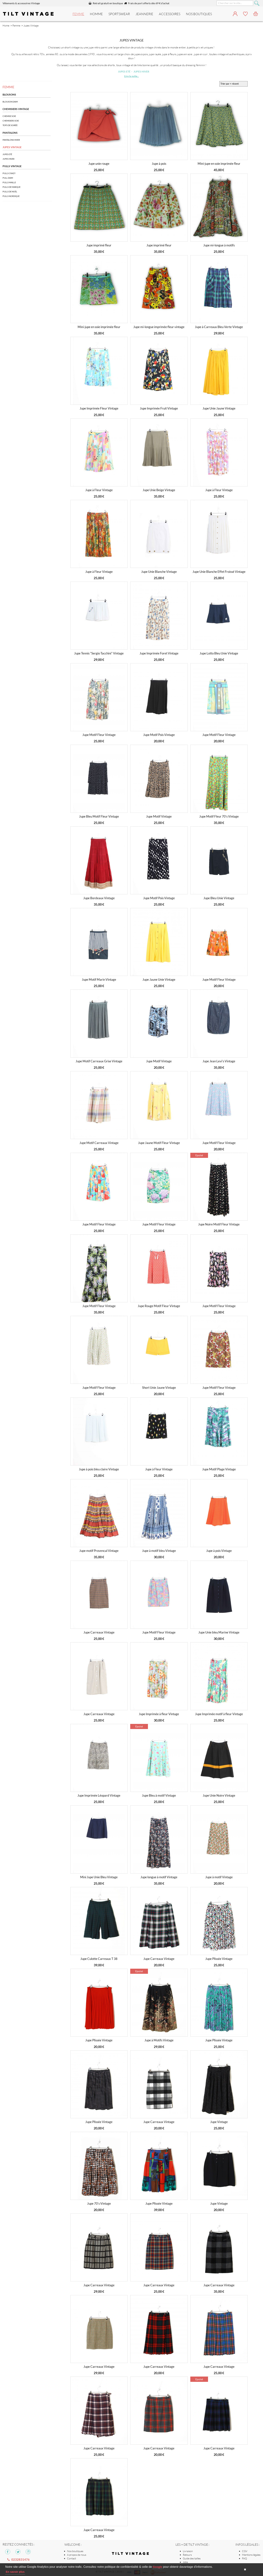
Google (157, 2566)
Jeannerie (144, 14)
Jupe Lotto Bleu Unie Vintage (219, 653)
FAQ (244, 2558)
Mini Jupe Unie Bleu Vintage (99, 1877)
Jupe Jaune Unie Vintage (158, 979)
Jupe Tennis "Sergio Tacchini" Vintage (99, 653)
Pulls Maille (9, 182)
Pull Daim (8, 178)
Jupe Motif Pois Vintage (159, 735)
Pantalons (10, 132)
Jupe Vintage (219, 2122)
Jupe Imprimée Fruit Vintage (159, 408)
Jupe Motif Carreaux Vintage (99, 1143)
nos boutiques (199, 14)
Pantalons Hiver (11, 140)
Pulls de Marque (11, 187)
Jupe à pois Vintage (219, 1551)
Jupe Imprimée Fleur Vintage (99, 408)
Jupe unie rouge (98, 163)
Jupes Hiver (141, 71)
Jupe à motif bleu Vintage (159, 1551)
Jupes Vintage (12, 147)
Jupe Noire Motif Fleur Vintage (219, 1224)
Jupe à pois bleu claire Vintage (99, 1469)
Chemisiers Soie (11, 120)
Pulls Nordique (11, 196)
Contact (71, 2558)
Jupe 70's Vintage (99, 2203)
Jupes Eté (124, 71)
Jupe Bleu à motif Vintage (159, 1795)
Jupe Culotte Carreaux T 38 (98, 1959)
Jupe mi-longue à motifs (219, 245)
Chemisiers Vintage (16, 109)
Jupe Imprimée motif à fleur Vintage (219, 1714)
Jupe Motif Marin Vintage (99, 979)
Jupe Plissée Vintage (218, 1959)
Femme (78, 14)
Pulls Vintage (12, 166)
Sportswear (119, 14)
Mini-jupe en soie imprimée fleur (219, 163)
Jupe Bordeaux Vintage (99, 898)
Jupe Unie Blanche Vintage (159, 572)
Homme (96, 14)
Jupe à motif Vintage (219, 1877)
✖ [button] (245, 2569)
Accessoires (169, 14)
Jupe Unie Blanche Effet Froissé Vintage (219, 572)
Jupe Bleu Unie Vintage (218, 898)
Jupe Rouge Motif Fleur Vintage (159, 1306)
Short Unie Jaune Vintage (159, 1387)
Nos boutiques (75, 2551)
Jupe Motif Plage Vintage (219, 1469)
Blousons (9, 94)
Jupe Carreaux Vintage (99, 1632)
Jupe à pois (159, 163)
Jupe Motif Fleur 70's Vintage (219, 816)
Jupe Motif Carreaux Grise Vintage (99, 1061)
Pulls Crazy (9, 173)
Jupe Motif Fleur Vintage (99, 735)
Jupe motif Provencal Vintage (99, 1551)
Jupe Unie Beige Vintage (159, 490)
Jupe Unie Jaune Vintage (219, 408)
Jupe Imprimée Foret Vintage (159, 653)
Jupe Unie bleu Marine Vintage (218, 1632)
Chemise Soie (9, 116)
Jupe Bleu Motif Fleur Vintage (99, 816)
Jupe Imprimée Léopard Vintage (98, 1795)
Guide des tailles (192, 2558)
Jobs (185, 2562)
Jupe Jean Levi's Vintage (219, 1061)
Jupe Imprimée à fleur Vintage (159, 1714)
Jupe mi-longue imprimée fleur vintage (158, 327)
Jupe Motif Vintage (159, 816)
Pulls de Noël (10, 191)
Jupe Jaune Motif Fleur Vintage (159, 1143)
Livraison (188, 2551)
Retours (187, 2554)
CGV (244, 2551)
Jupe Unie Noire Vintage (219, 1795)
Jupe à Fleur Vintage (99, 490)
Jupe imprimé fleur (98, 245)
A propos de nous (76, 2554)
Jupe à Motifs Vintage (159, 2040)
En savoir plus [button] (15, 2571)
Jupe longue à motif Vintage (158, 1877)
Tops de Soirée (10, 125)
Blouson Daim (10, 101)
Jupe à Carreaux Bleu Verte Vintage (219, 327)
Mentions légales (251, 2554)
